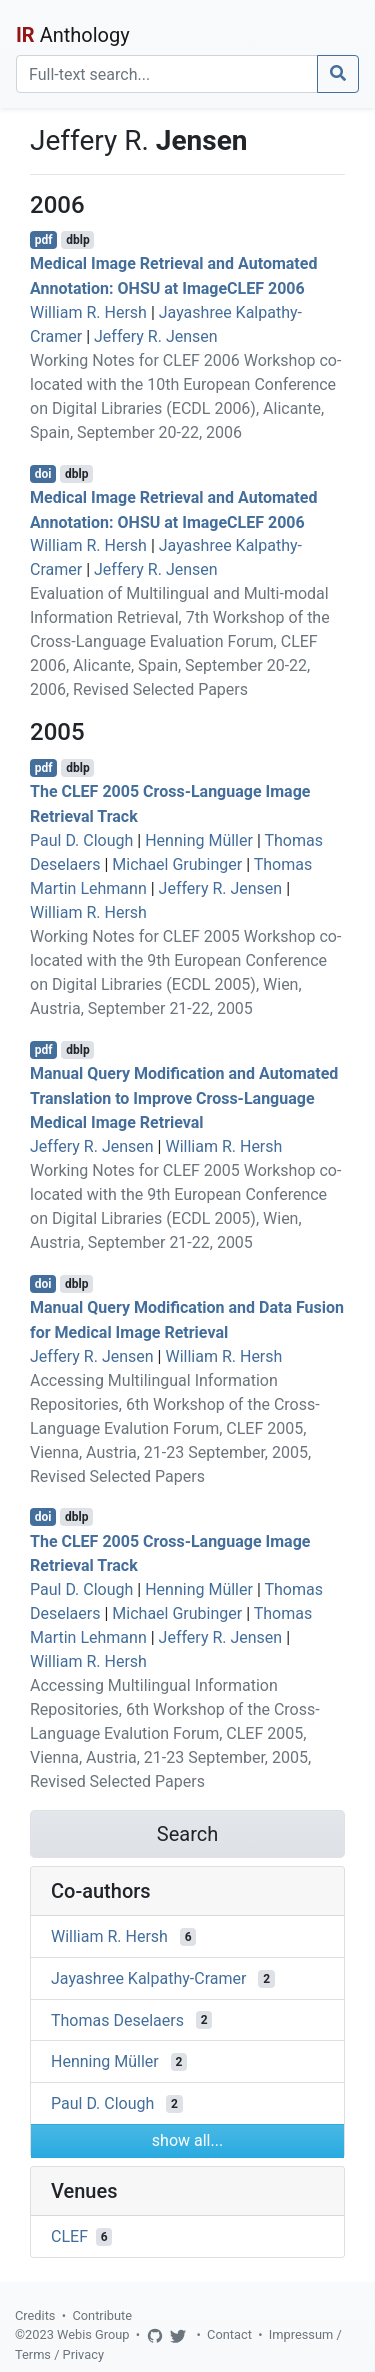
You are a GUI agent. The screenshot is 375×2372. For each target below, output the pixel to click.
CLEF (69, 2236)
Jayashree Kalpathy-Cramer (148, 1978)
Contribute (102, 2315)
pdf (44, 240)
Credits (35, 2315)
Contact (229, 2334)
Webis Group (93, 2334)
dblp (77, 240)
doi (43, 474)
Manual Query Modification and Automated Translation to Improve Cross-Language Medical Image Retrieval (184, 1098)
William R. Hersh (88, 312)
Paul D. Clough (81, 840)
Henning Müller (199, 840)
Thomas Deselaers (117, 2019)
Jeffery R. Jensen (156, 336)
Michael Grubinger (177, 864)
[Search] (167, 74)
